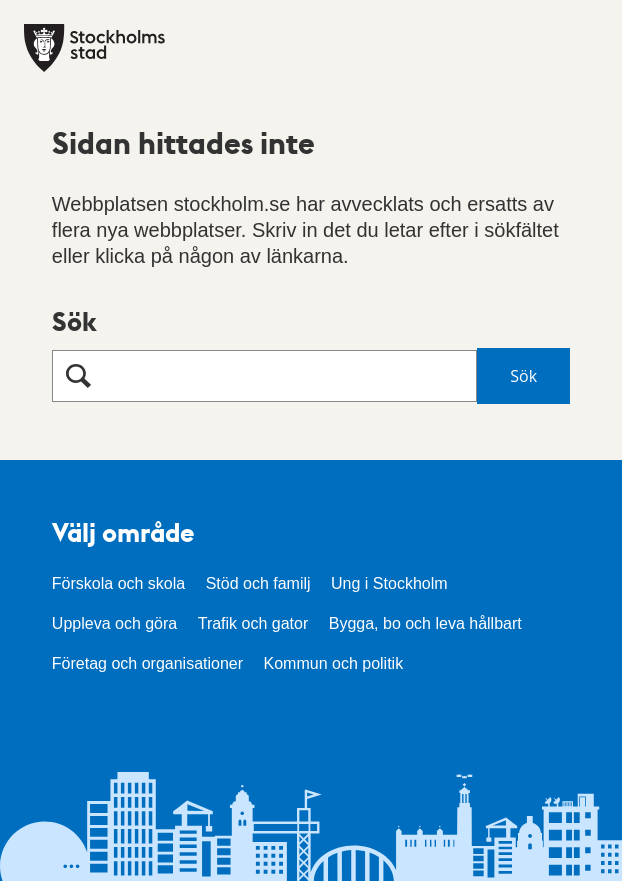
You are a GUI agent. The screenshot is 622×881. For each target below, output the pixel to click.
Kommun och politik (334, 663)
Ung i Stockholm (389, 583)
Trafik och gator (253, 623)
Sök (74, 320)
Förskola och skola (118, 583)
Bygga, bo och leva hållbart (425, 623)
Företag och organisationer (147, 663)
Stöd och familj (258, 583)
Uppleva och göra (114, 623)
